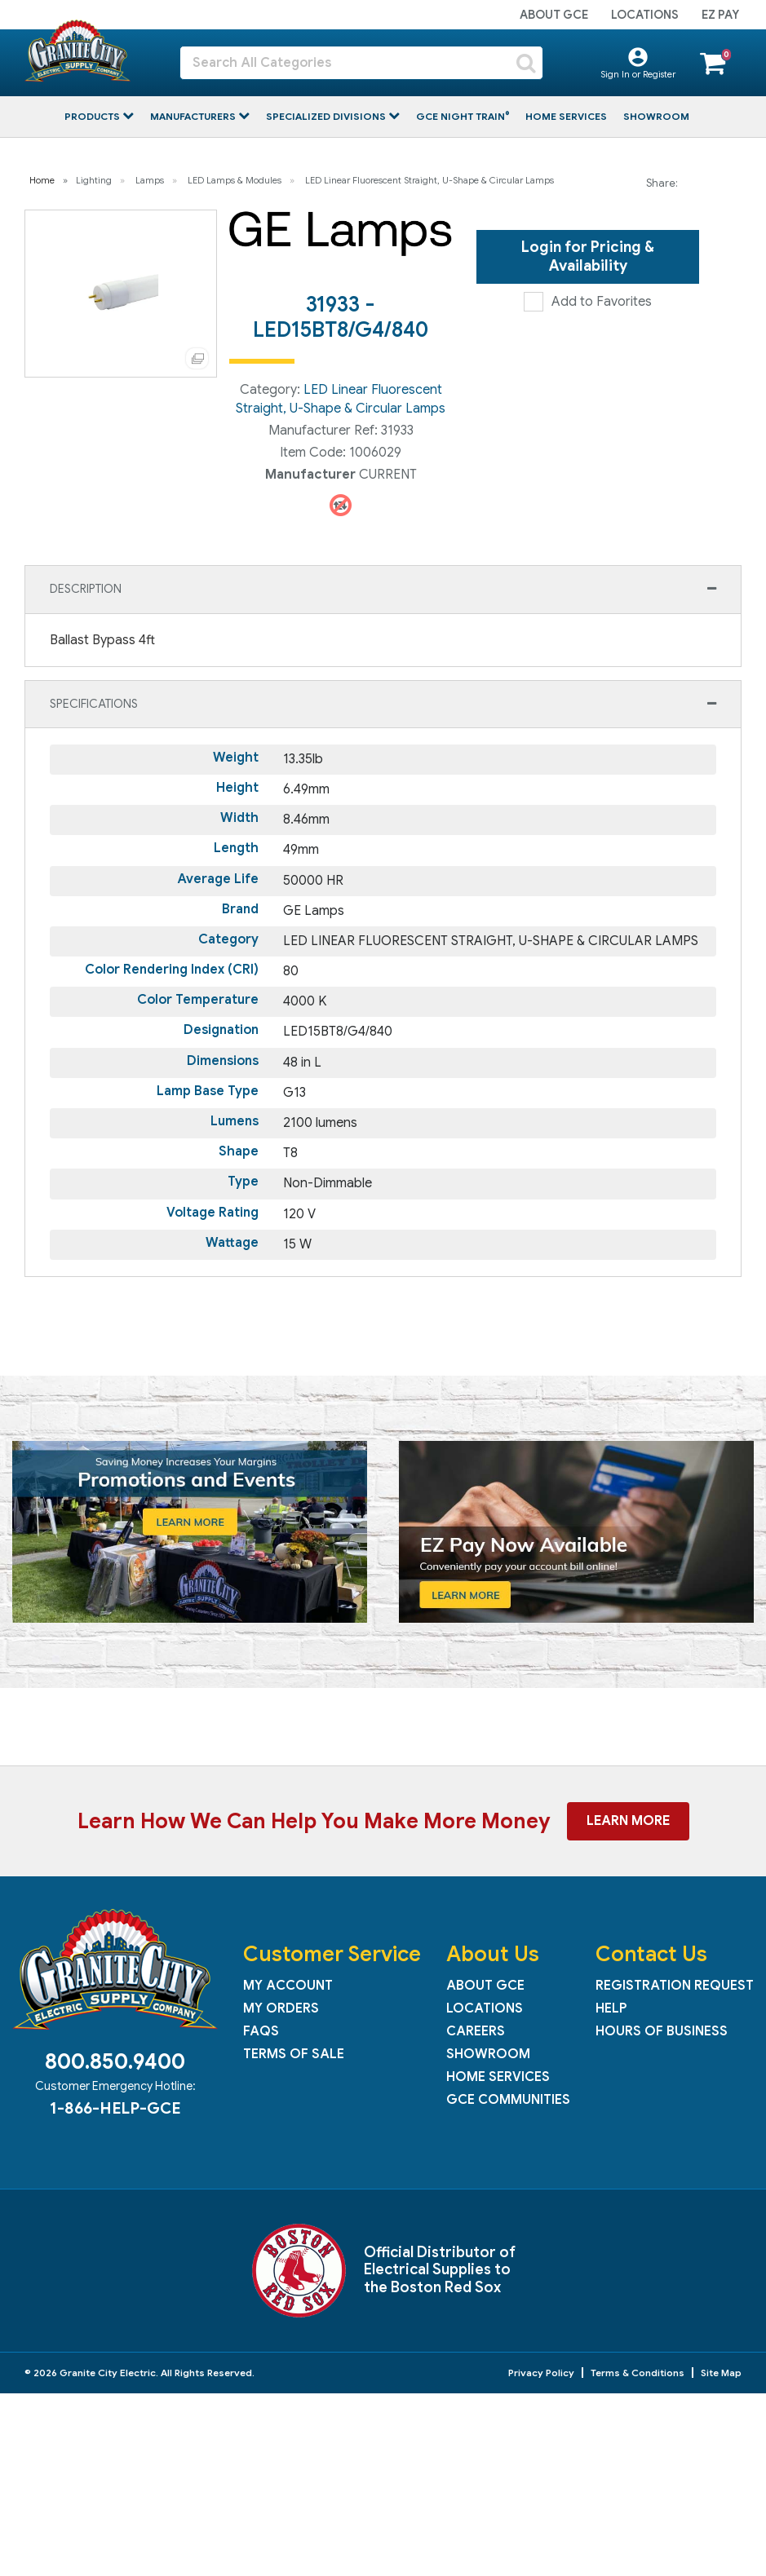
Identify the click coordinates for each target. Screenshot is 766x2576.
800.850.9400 (115, 2061)
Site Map (721, 2372)
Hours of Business (662, 2031)
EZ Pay (720, 14)
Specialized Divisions (327, 116)
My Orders (281, 2008)
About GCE (554, 14)
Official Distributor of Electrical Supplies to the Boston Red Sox (440, 2269)
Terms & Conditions (637, 2372)
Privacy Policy (541, 2372)
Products (93, 116)
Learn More (628, 1821)
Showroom (656, 116)
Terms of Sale (293, 2054)
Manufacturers (194, 116)
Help (611, 2008)
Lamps (149, 180)
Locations (645, 14)
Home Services (566, 116)
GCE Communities (508, 2100)
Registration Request (675, 1985)
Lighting (94, 180)
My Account (288, 1985)
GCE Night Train (461, 116)
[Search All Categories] (361, 63)
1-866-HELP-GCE (115, 2108)
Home (42, 180)
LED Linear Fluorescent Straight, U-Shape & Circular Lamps (429, 180)
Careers (475, 2031)
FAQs (261, 2031)
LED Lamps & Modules (234, 180)
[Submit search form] (526, 63)
